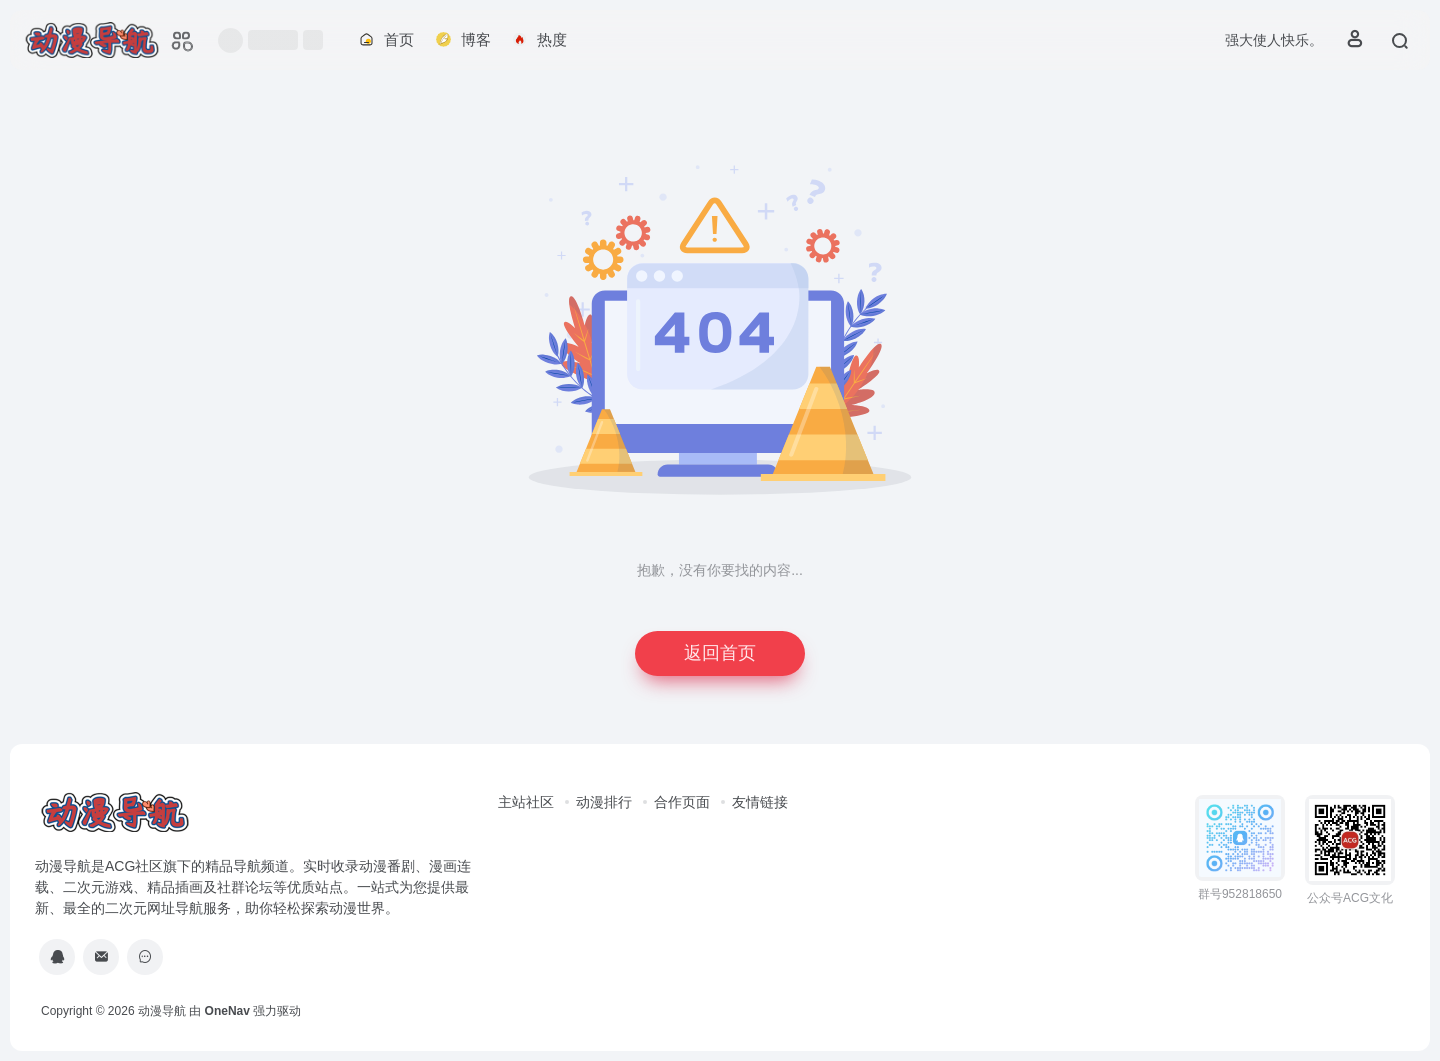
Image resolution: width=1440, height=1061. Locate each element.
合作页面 (682, 802)
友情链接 (760, 802)
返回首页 (720, 653)
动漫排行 (604, 802)
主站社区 (526, 802)
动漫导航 (162, 1011)
